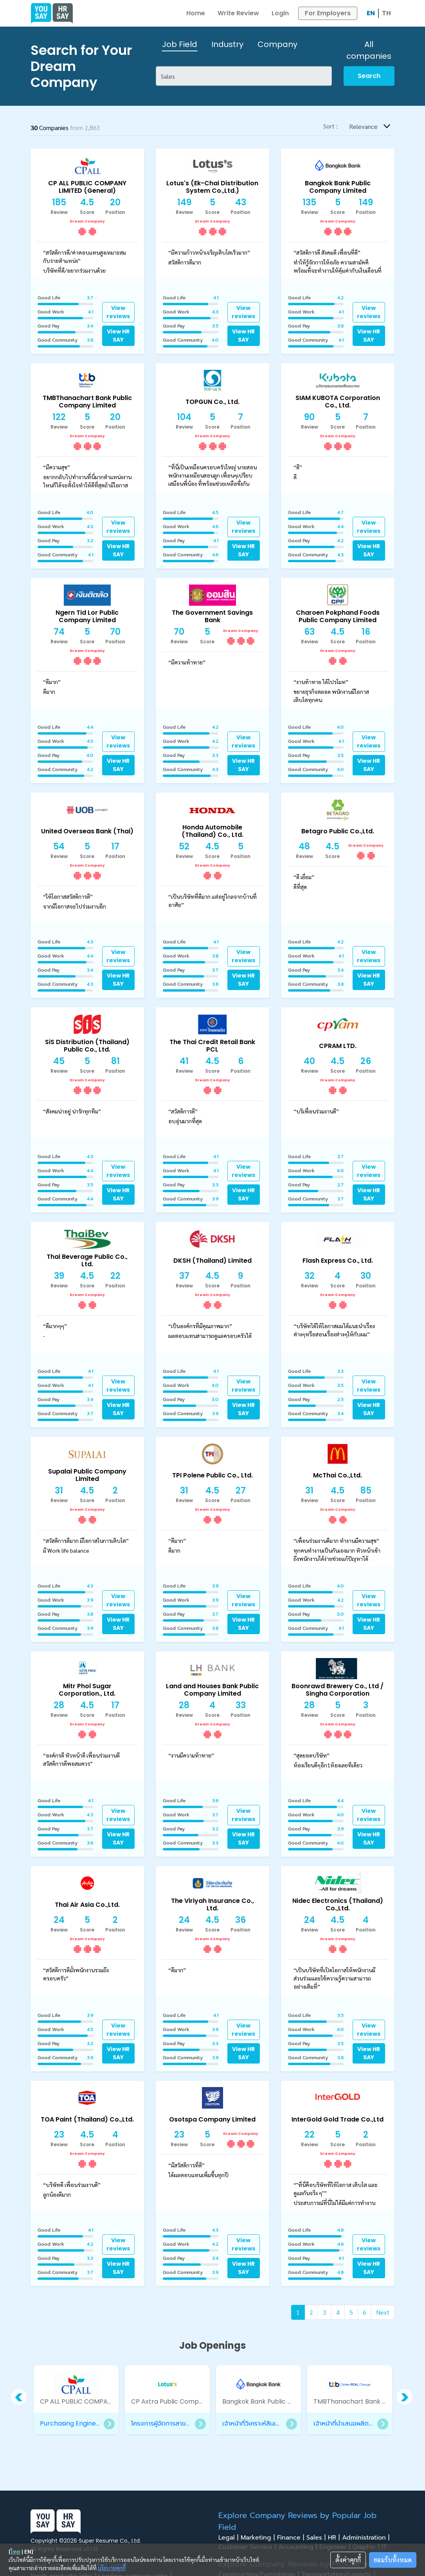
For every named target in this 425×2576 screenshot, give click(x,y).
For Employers (328, 13)
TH (386, 13)
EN (371, 13)
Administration (367, 2537)
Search (369, 75)
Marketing (259, 2537)
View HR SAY (118, 336)
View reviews (118, 312)
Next (382, 2312)
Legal (229, 2537)
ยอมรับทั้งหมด (393, 2560)
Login (280, 13)
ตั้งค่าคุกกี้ (348, 2560)
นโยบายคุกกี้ (112, 2567)
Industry (227, 44)
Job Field (179, 44)
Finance (291, 2537)
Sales (317, 2537)
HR (335, 2537)
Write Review (238, 13)
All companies (368, 50)
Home (195, 13)
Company (277, 44)
